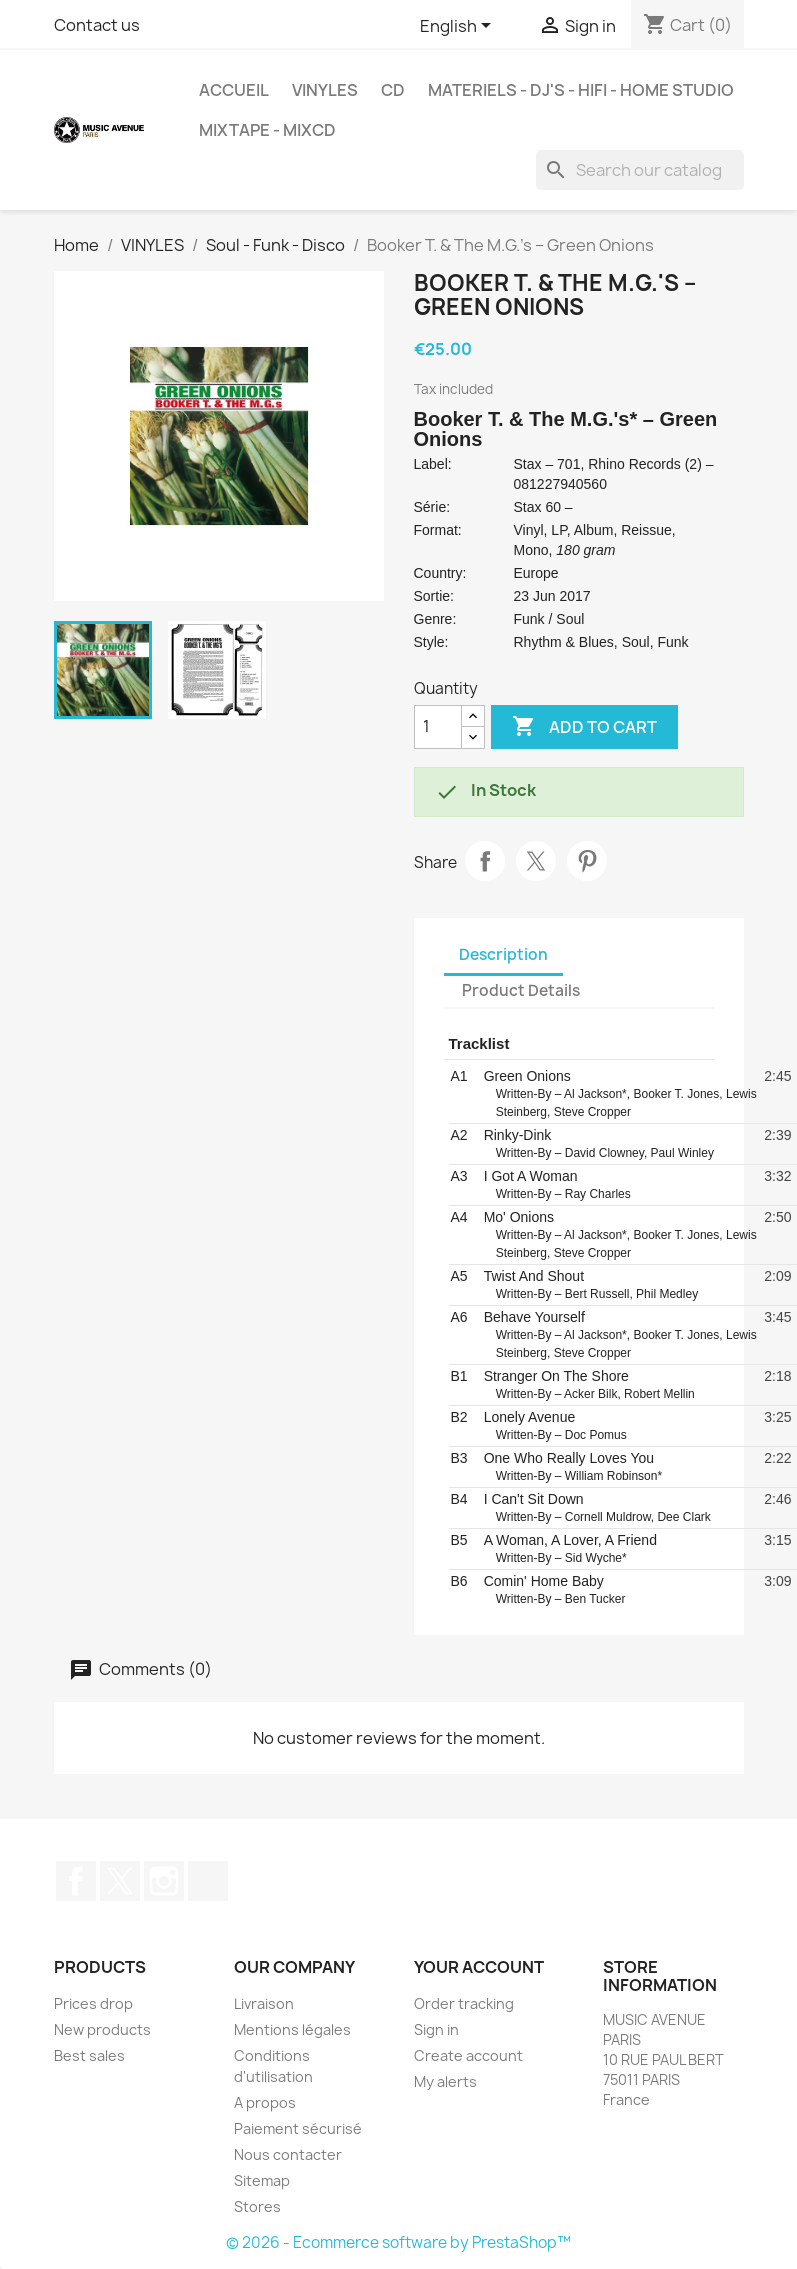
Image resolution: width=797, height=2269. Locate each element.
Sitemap (262, 2180)
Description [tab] (503, 954)
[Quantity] (438, 727)
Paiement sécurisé (298, 2128)
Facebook (76, 1881)
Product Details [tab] (521, 990)
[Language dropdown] (459, 27)
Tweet (536, 861)
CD (393, 90)
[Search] (640, 170)
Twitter (120, 1881)
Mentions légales (292, 2029)
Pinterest (587, 861)
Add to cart (584, 727)
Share (485, 861)
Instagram (164, 1881)
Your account (479, 1967)
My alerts (445, 2081)
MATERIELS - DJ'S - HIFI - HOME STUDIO (581, 90)
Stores (257, 2206)
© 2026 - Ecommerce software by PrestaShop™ (398, 2242)
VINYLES (325, 90)
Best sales (89, 2055)
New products (102, 2029)
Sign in (436, 2029)
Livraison (264, 2003)
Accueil (234, 90)
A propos (265, 2102)
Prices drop (93, 2003)
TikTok (208, 1881)
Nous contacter (288, 2154)
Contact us (97, 25)
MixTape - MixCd (267, 130)
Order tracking (464, 2003)
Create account (468, 2055)
